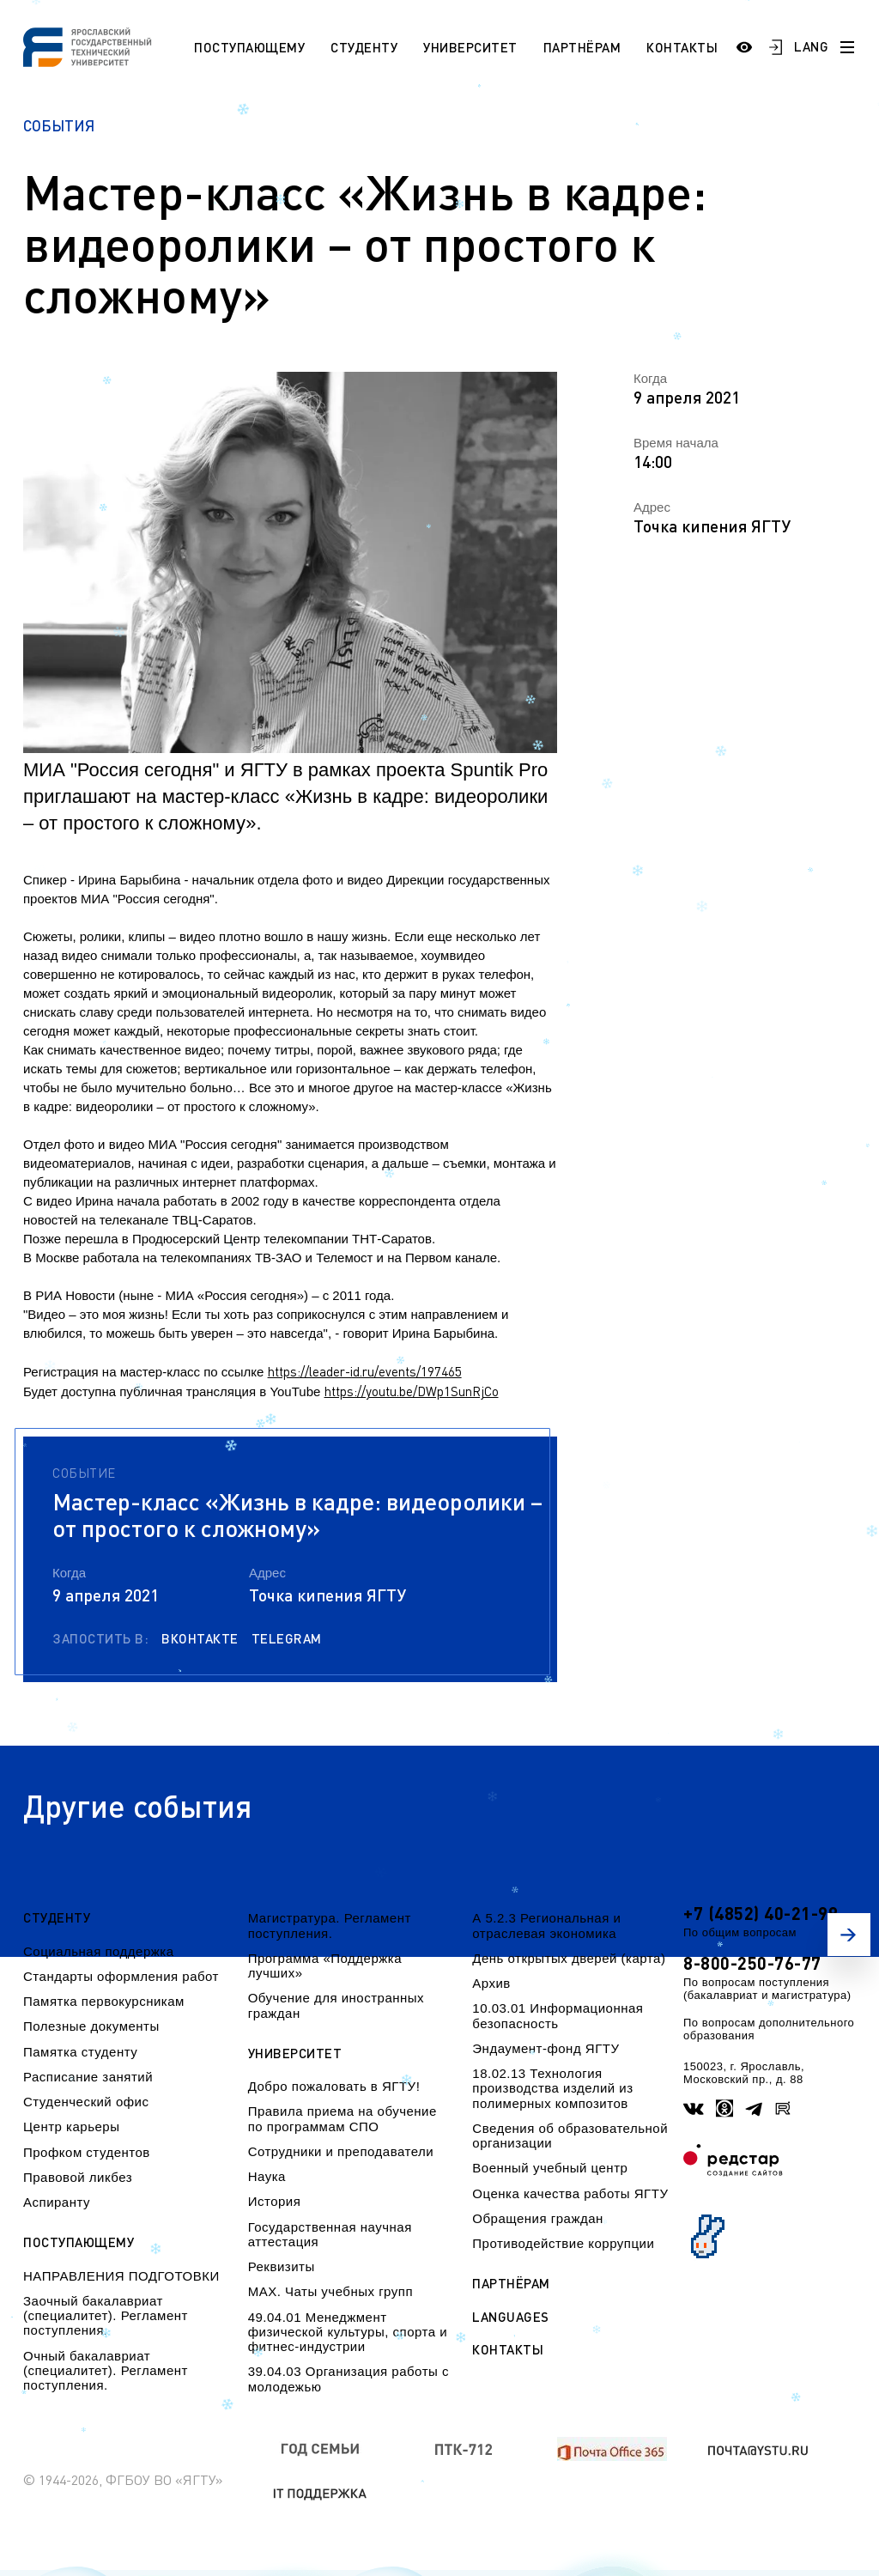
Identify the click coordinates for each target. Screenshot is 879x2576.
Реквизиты (281, 2266)
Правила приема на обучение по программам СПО (342, 2118)
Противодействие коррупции (563, 2243)
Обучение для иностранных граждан (336, 2005)
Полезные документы (91, 2026)
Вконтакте (200, 1638)
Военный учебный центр (549, 2167)
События (58, 125)
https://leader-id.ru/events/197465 (365, 1371)
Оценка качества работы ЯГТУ (570, 2193)
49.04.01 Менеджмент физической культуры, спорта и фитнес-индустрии (347, 2332)
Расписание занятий (88, 2076)
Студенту (363, 47)
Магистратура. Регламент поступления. (329, 1925)
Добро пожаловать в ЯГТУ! (334, 2086)
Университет (470, 47)
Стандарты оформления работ (121, 1976)
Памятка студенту (80, 2051)
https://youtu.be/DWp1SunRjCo (411, 1391)
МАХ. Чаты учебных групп (330, 2291)
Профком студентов (86, 2152)
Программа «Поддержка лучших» (325, 1965)
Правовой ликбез (77, 2177)
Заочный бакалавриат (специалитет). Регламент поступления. (105, 2315)
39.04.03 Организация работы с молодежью (348, 2378)
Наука (267, 2176)
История (274, 2201)
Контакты (682, 47)
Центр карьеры (71, 2126)
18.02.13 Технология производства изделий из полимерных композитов (552, 2088)
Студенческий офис (86, 2101)
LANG (811, 46)
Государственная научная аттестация (330, 2234)
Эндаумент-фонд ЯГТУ (545, 2048)
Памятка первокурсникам (104, 2001)
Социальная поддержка (98, 1951)
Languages (510, 2317)
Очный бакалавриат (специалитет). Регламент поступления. (105, 2370)
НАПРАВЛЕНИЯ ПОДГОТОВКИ (121, 2276)
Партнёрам (582, 47)
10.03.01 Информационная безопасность (557, 2015)
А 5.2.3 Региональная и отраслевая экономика (546, 1925)
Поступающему (249, 47)
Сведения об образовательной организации (570, 2135)
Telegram (287, 1638)
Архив (491, 1983)
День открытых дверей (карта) (568, 1958)
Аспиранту (56, 2202)
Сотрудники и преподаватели (341, 2151)
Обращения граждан (537, 2218)
